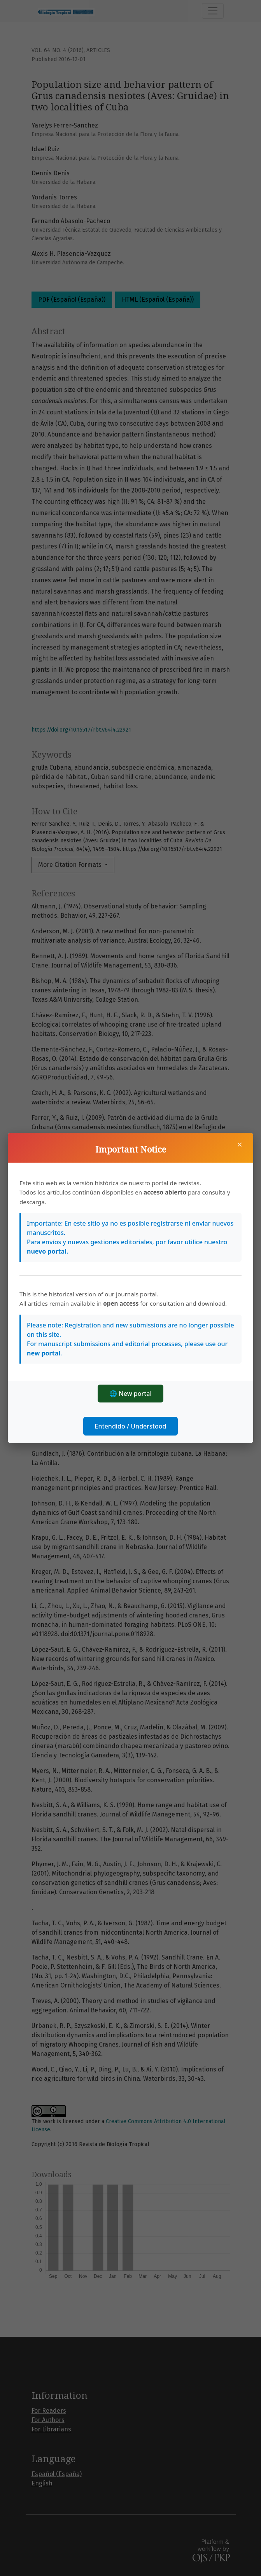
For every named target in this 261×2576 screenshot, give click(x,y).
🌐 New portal (130, 1393)
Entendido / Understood (130, 1426)
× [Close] (239, 1144)
